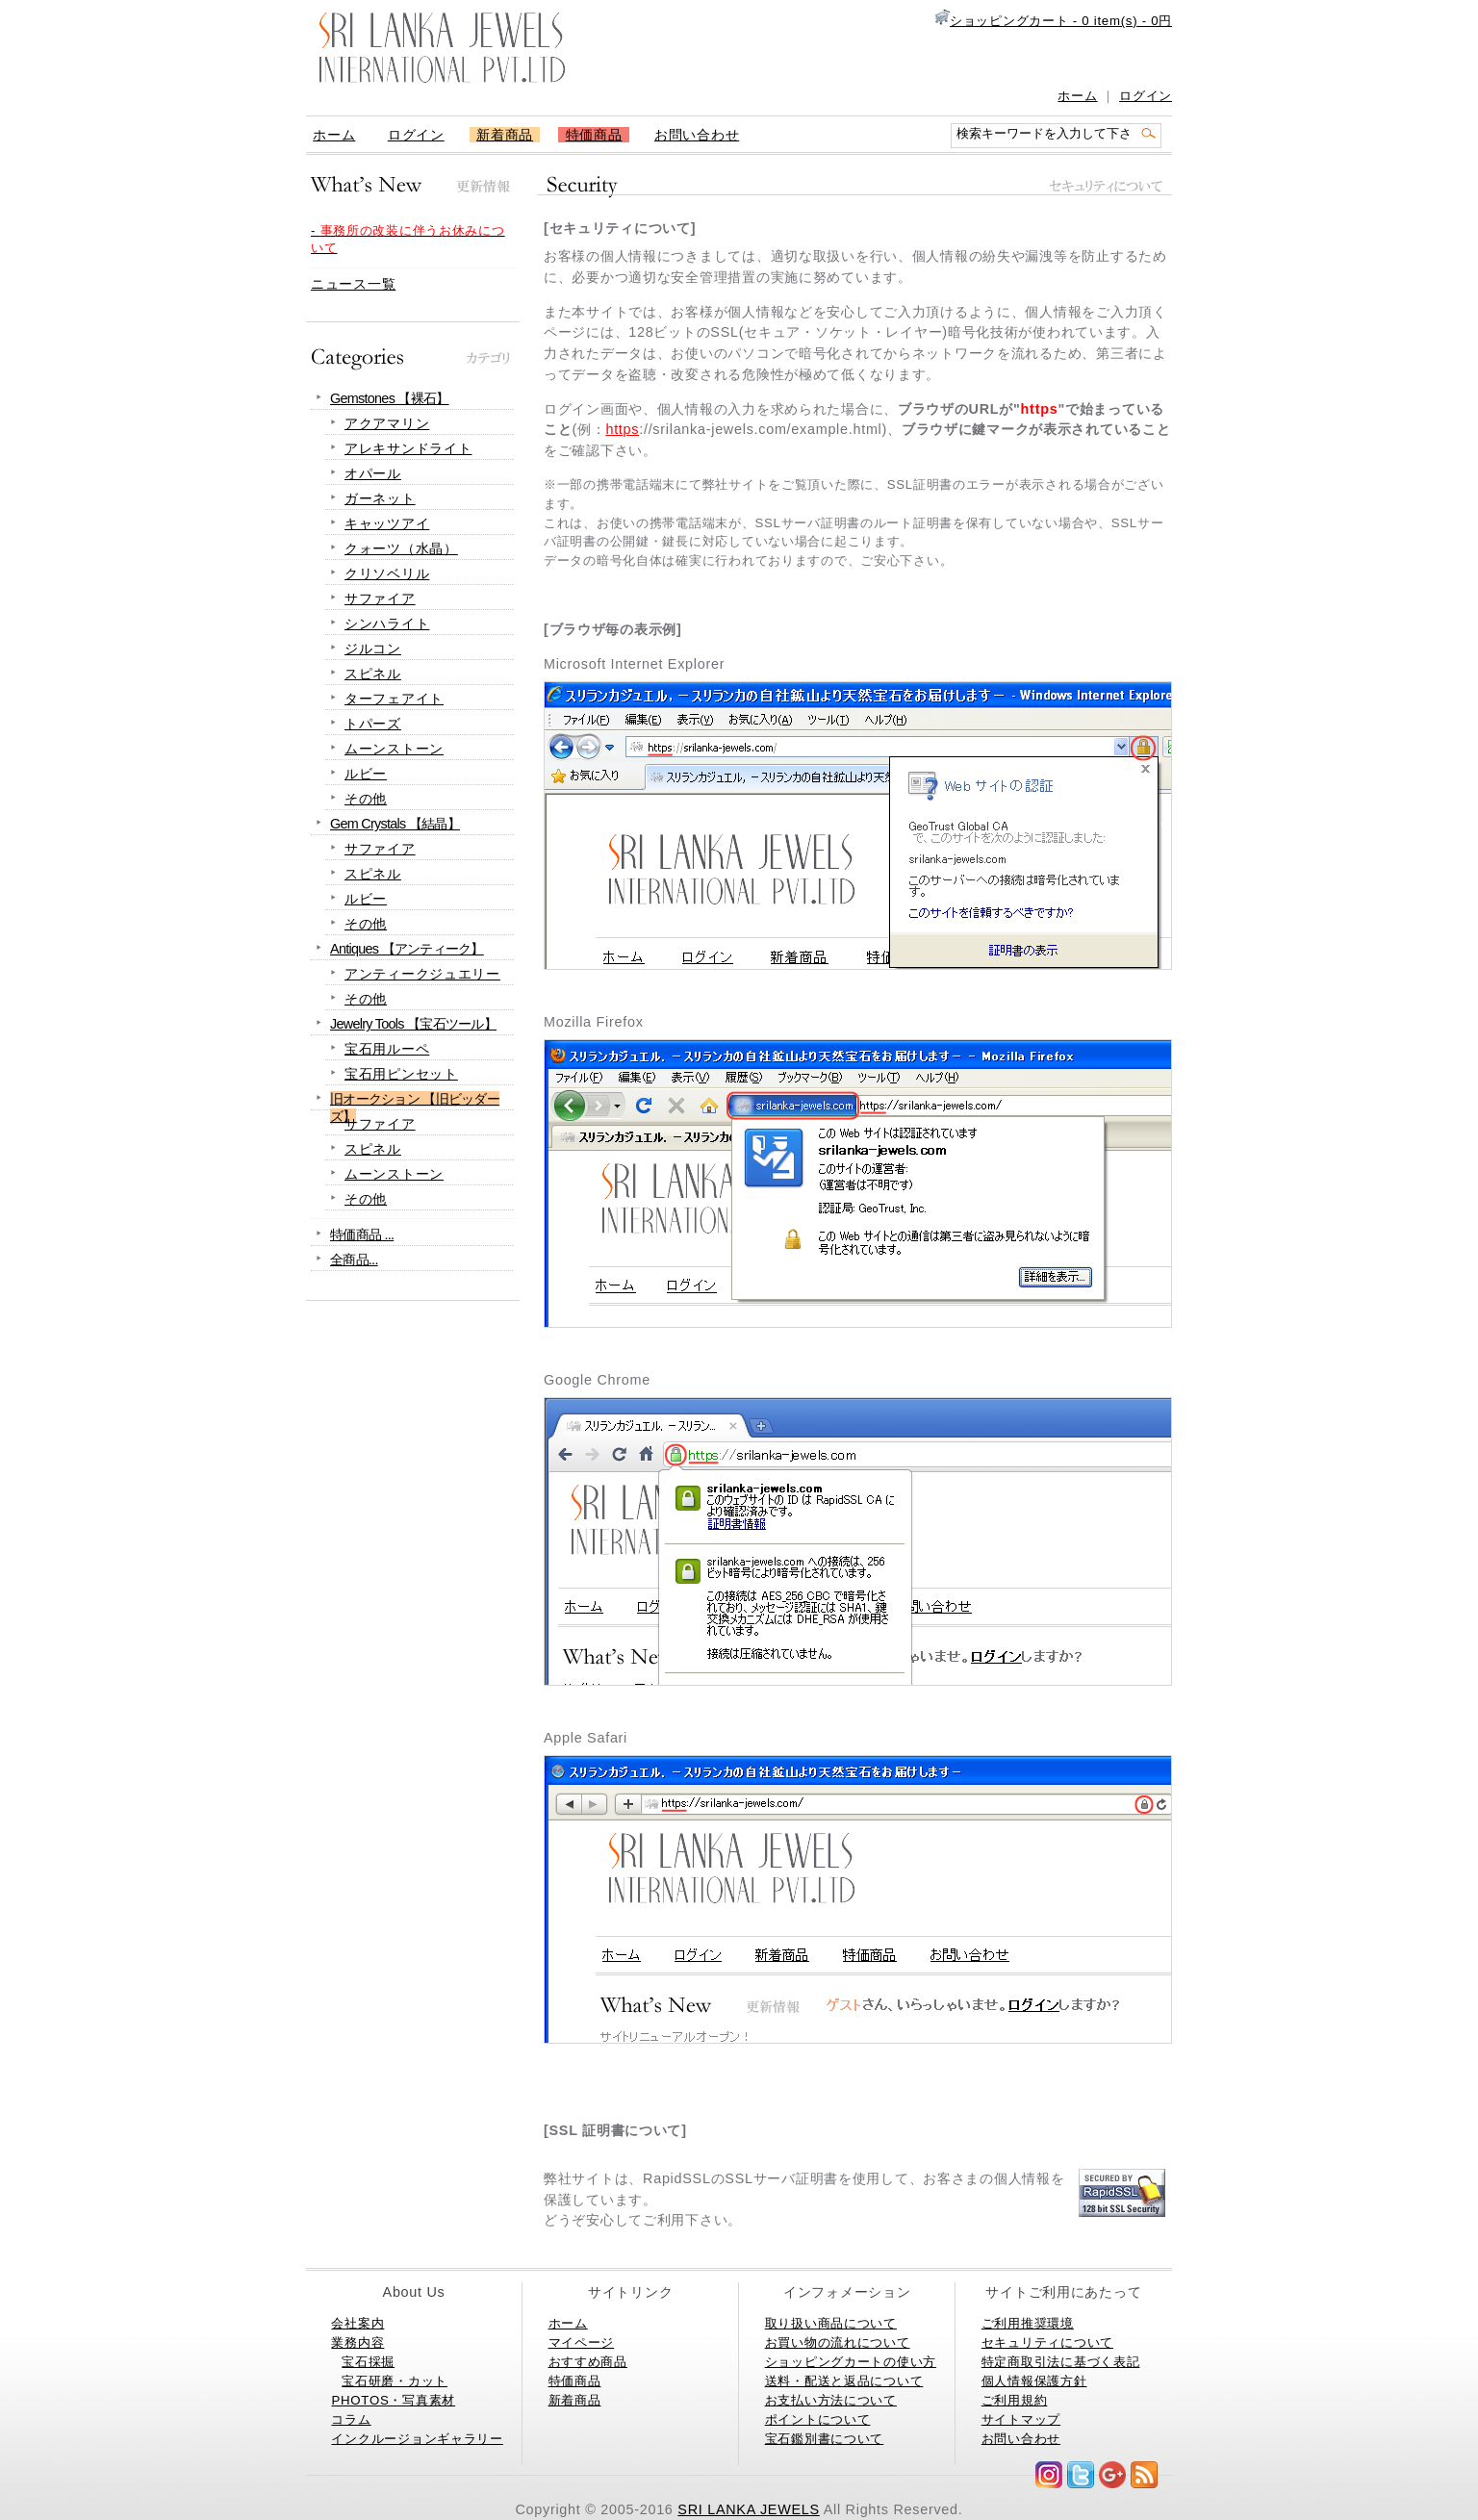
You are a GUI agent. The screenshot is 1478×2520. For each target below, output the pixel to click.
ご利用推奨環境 (1027, 2323)
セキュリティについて (1047, 2342)
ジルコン (372, 648)
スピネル (372, 673)
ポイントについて (818, 2419)
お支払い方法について (831, 2400)
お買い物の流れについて (837, 2342)
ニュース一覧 (353, 284)
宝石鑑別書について (824, 2438)
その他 (365, 798)
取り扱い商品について (831, 2323)
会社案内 (357, 2323)
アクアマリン (386, 423)
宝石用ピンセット (401, 1074)
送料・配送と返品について (844, 2381)
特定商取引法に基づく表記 (1060, 2362)
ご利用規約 (1014, 2400)
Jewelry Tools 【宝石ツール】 (413, 1023)
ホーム (1077, 96)
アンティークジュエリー (422, 973)
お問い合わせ (696, 134)
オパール (372, 473)
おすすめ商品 (587, 2362)
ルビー (365, 773)
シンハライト (386, 623)
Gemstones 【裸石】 (389, 398)
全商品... (354, 1259)
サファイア (380, 598)
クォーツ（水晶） (401, 548)
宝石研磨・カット (394, 2381)
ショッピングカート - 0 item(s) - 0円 (1061, 20)
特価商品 (594, 134)
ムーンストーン (394, 748)
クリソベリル (386, 573)
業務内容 (357, 2342)
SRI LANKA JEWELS (748, 2509)
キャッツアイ (386, 523)
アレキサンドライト (407, 448)
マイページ (581, 2342)
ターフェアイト (394, 698)
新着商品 (504, 134)
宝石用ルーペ (386, 1048)
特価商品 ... (362, 1234)
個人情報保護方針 (1034, 2381)
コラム (350, 2419)
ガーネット (380, 498)
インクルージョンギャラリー (416, 2438)
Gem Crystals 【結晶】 (395, 823)
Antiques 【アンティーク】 (407, 948)
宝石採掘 (368, 2362)
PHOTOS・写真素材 (393, 2400)
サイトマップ (1020, 2419)
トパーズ (372, 723)
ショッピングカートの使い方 (850, 2362)
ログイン (1145, 96)
